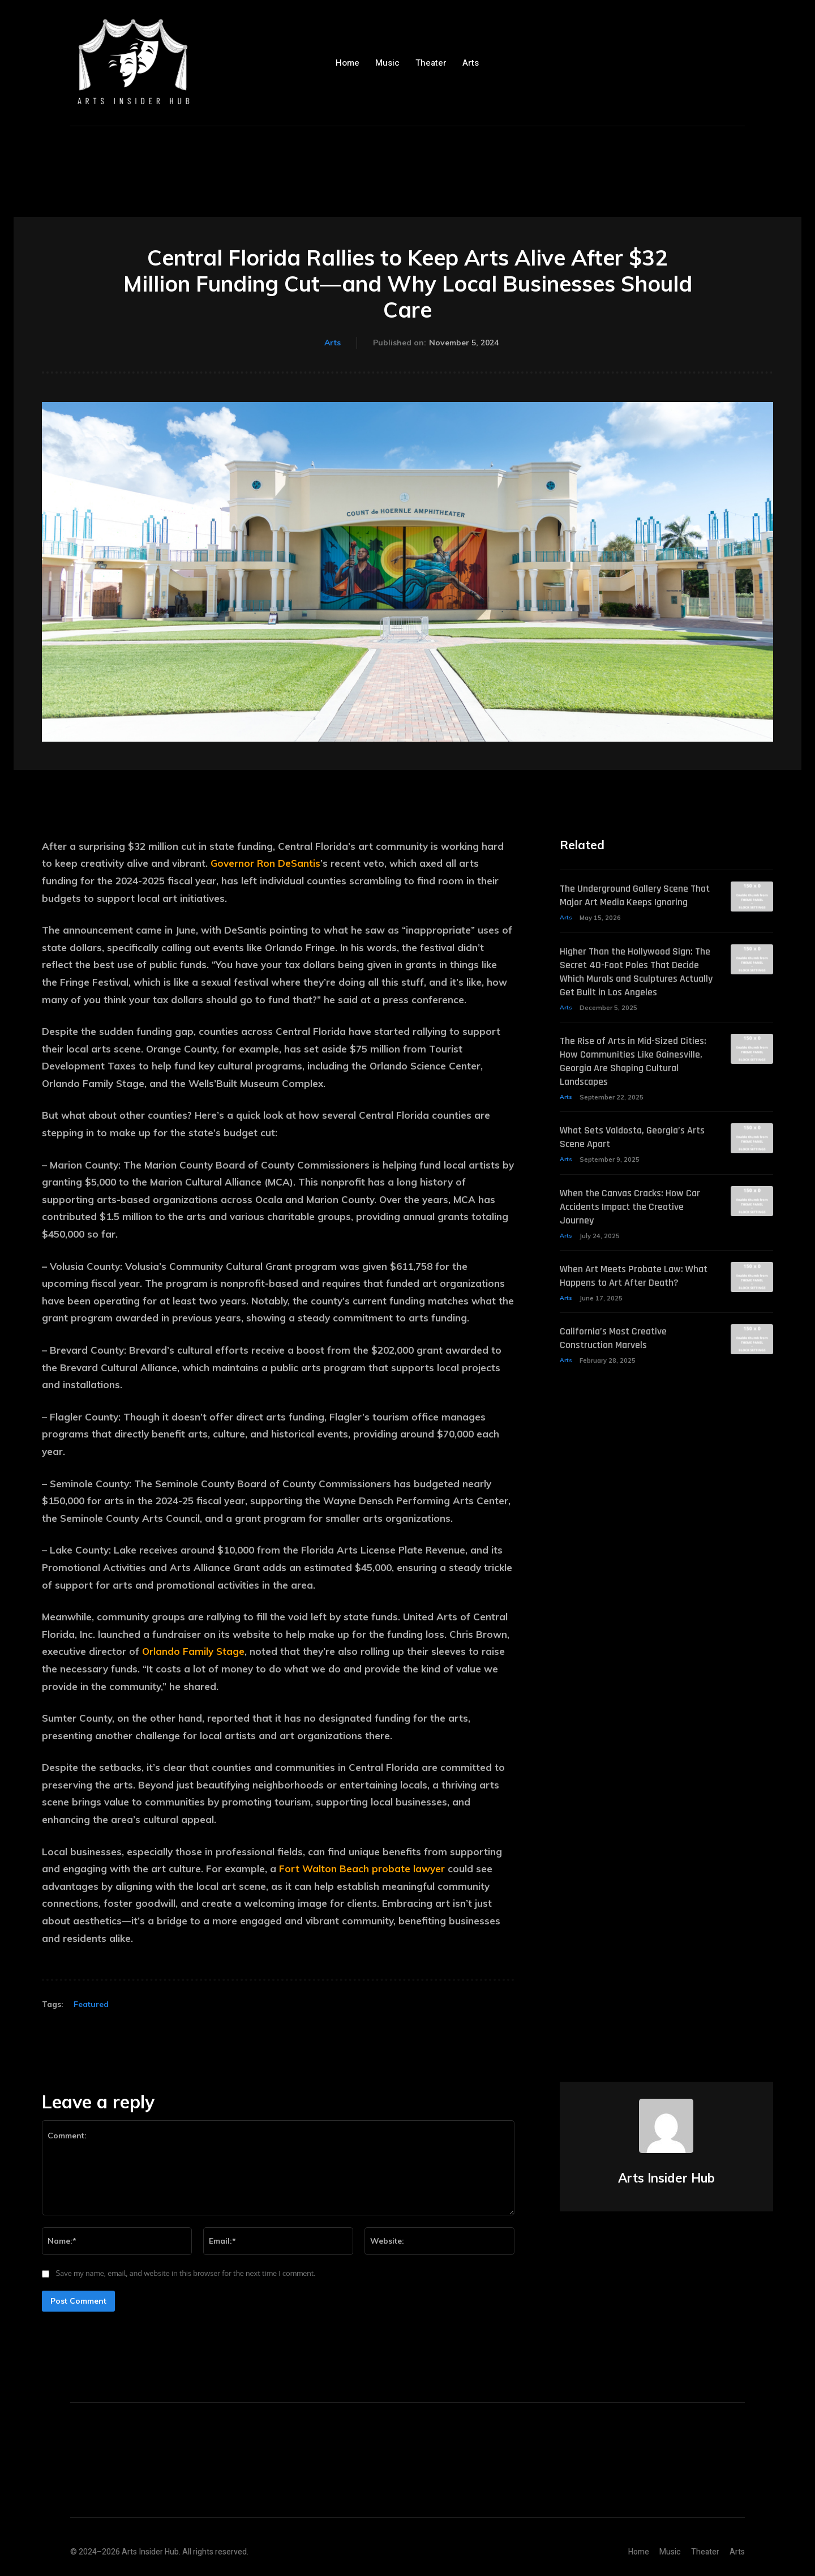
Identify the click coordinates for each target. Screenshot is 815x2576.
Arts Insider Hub (666, 2178)
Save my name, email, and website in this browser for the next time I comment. (186, 2273)
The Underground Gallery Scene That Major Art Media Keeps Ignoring (631, 903)
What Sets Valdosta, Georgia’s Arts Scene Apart (629, 1167)
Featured (91, 2004)
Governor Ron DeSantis (265, 863)
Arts (332, 343)
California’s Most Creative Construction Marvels (619, 1382)
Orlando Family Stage (193, 1651)
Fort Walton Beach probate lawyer (362, 1869)
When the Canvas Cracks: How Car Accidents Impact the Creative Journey (629, 1236)
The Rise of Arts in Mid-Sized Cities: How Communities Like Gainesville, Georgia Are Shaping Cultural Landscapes (632, 1090)
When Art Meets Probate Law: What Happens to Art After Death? (629, 1313)
